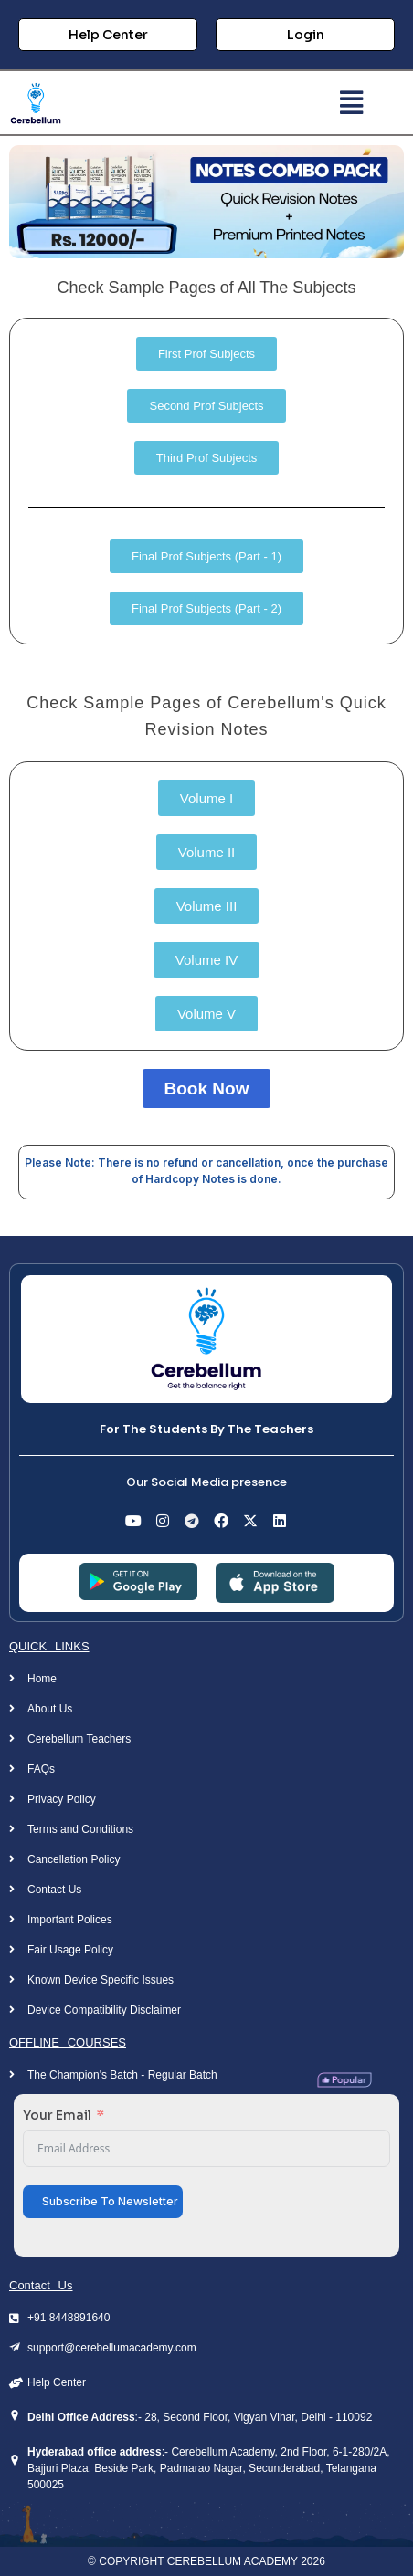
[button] (351, 102)
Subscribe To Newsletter (110, 2201)
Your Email (57, 2115)
